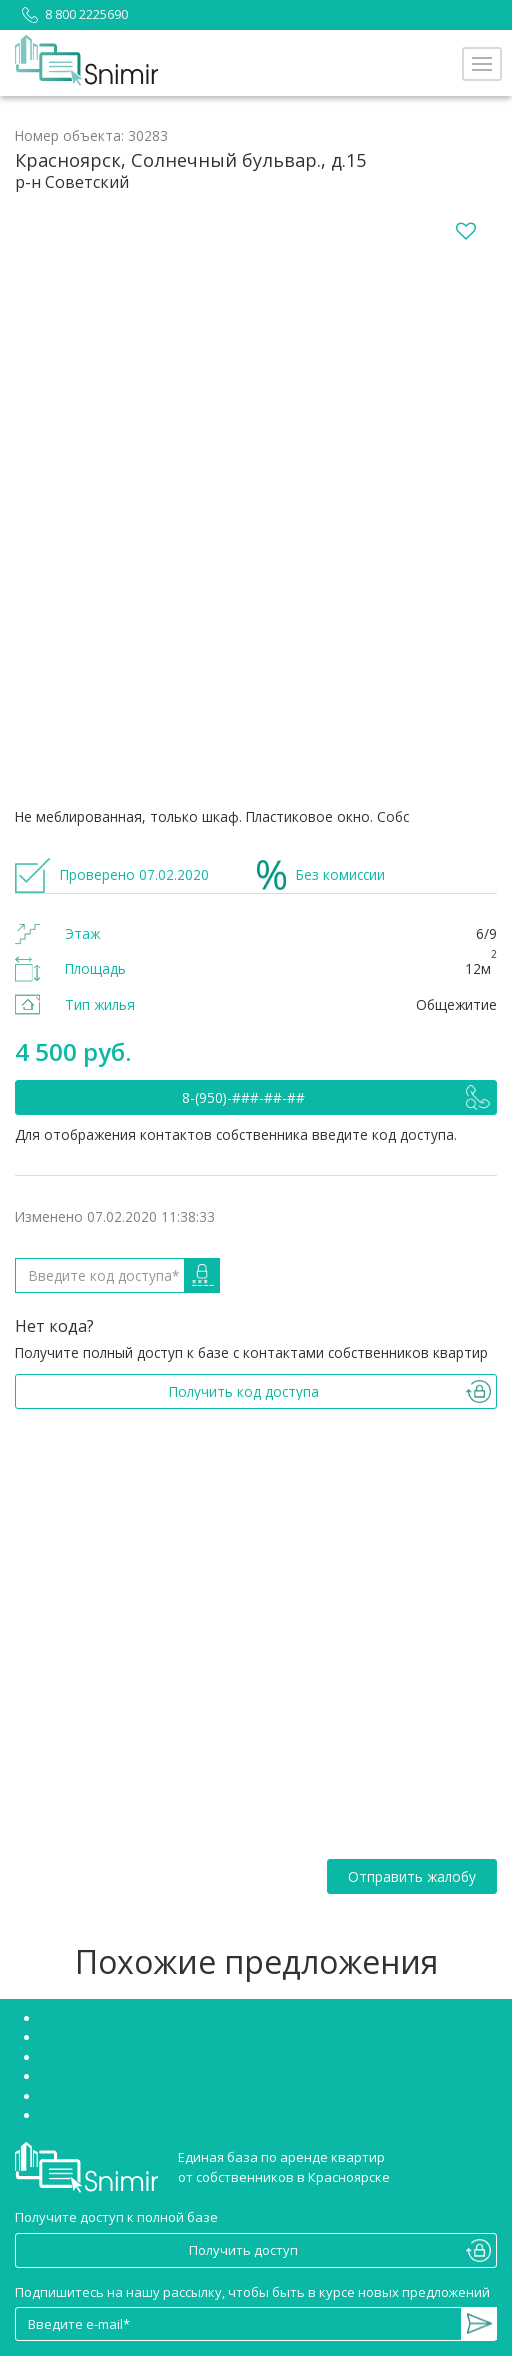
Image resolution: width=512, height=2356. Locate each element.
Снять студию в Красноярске (132, 2037)
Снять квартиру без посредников (148, 2018)
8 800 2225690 (71, 14)
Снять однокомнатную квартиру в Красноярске (193, 2096)
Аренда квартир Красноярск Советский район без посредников (245, 2057)
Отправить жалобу (412, 1876)
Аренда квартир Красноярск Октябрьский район (196, 2076)
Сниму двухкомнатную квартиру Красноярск (183, 2115)
